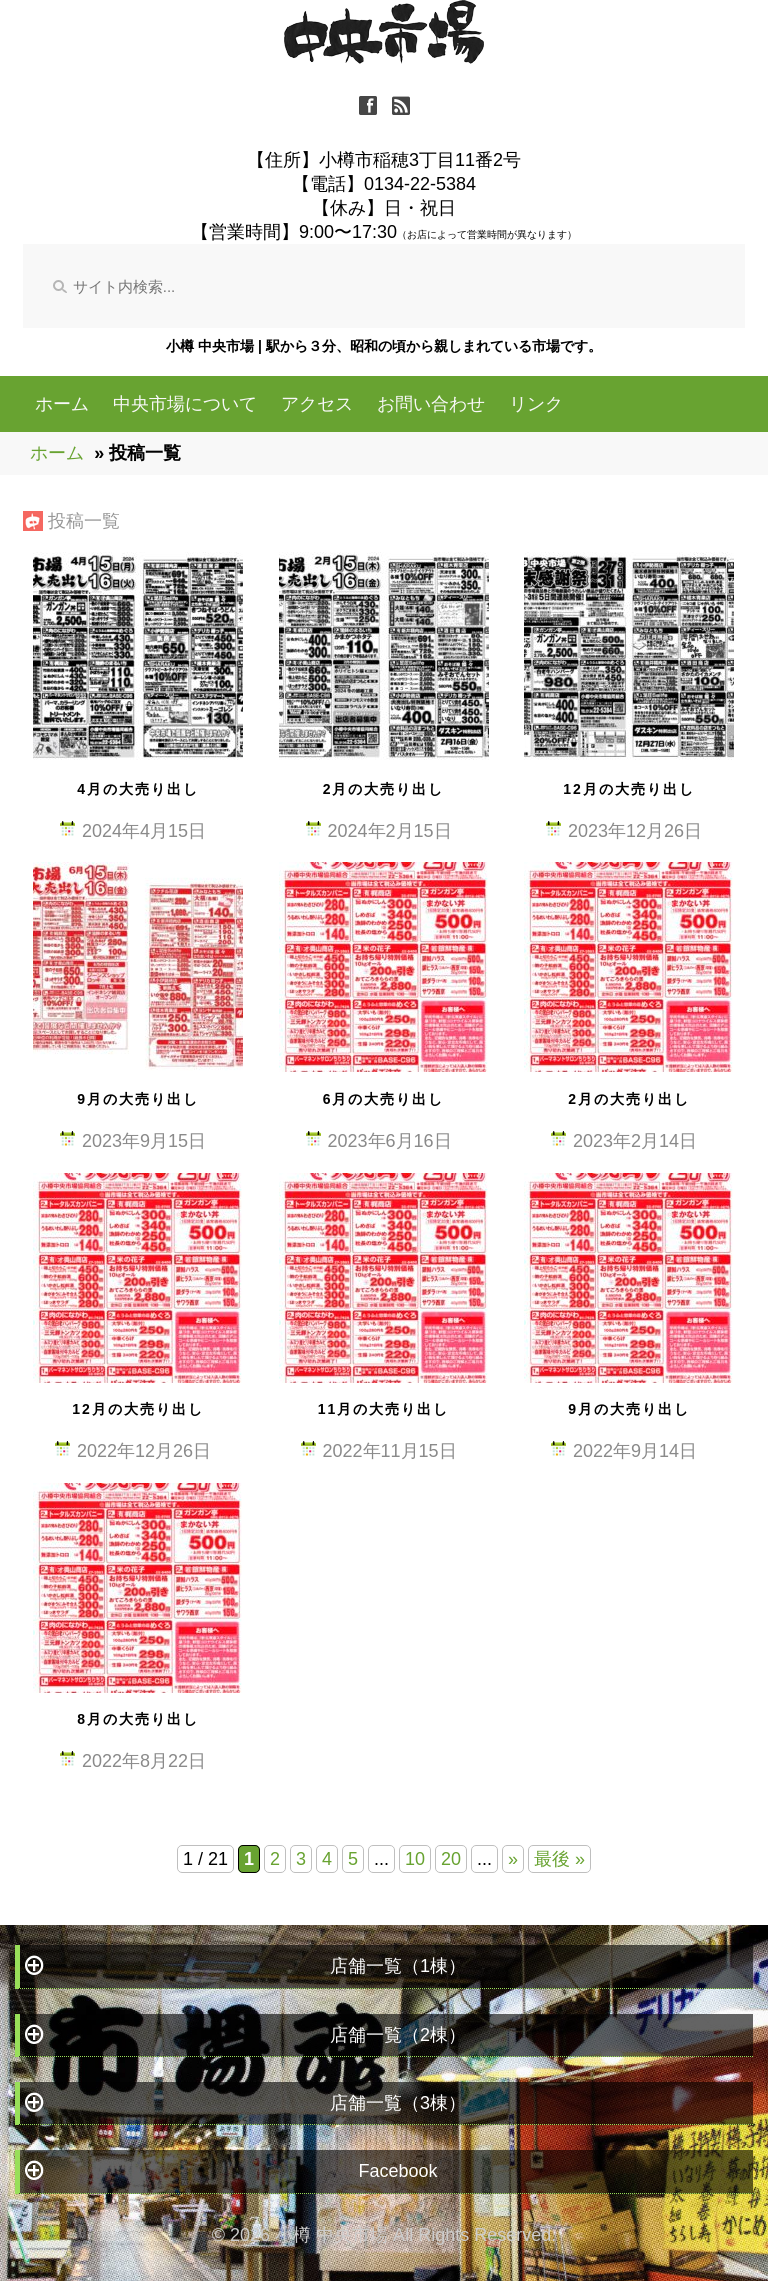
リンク (536, 404)
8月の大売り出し (138, 1719)
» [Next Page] (513, 1859)
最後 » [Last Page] (559, 1859)
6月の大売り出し (384, 1099)
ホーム (62, 404)
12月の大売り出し (629, 789)
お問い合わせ (431, 404)
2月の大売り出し (384, 789)
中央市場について (185, 404)
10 (415, 1859)
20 (451, 1859)
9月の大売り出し (138, 1099)
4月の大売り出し (138, 789)
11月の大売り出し (384, 1409)
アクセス (317, 404)
